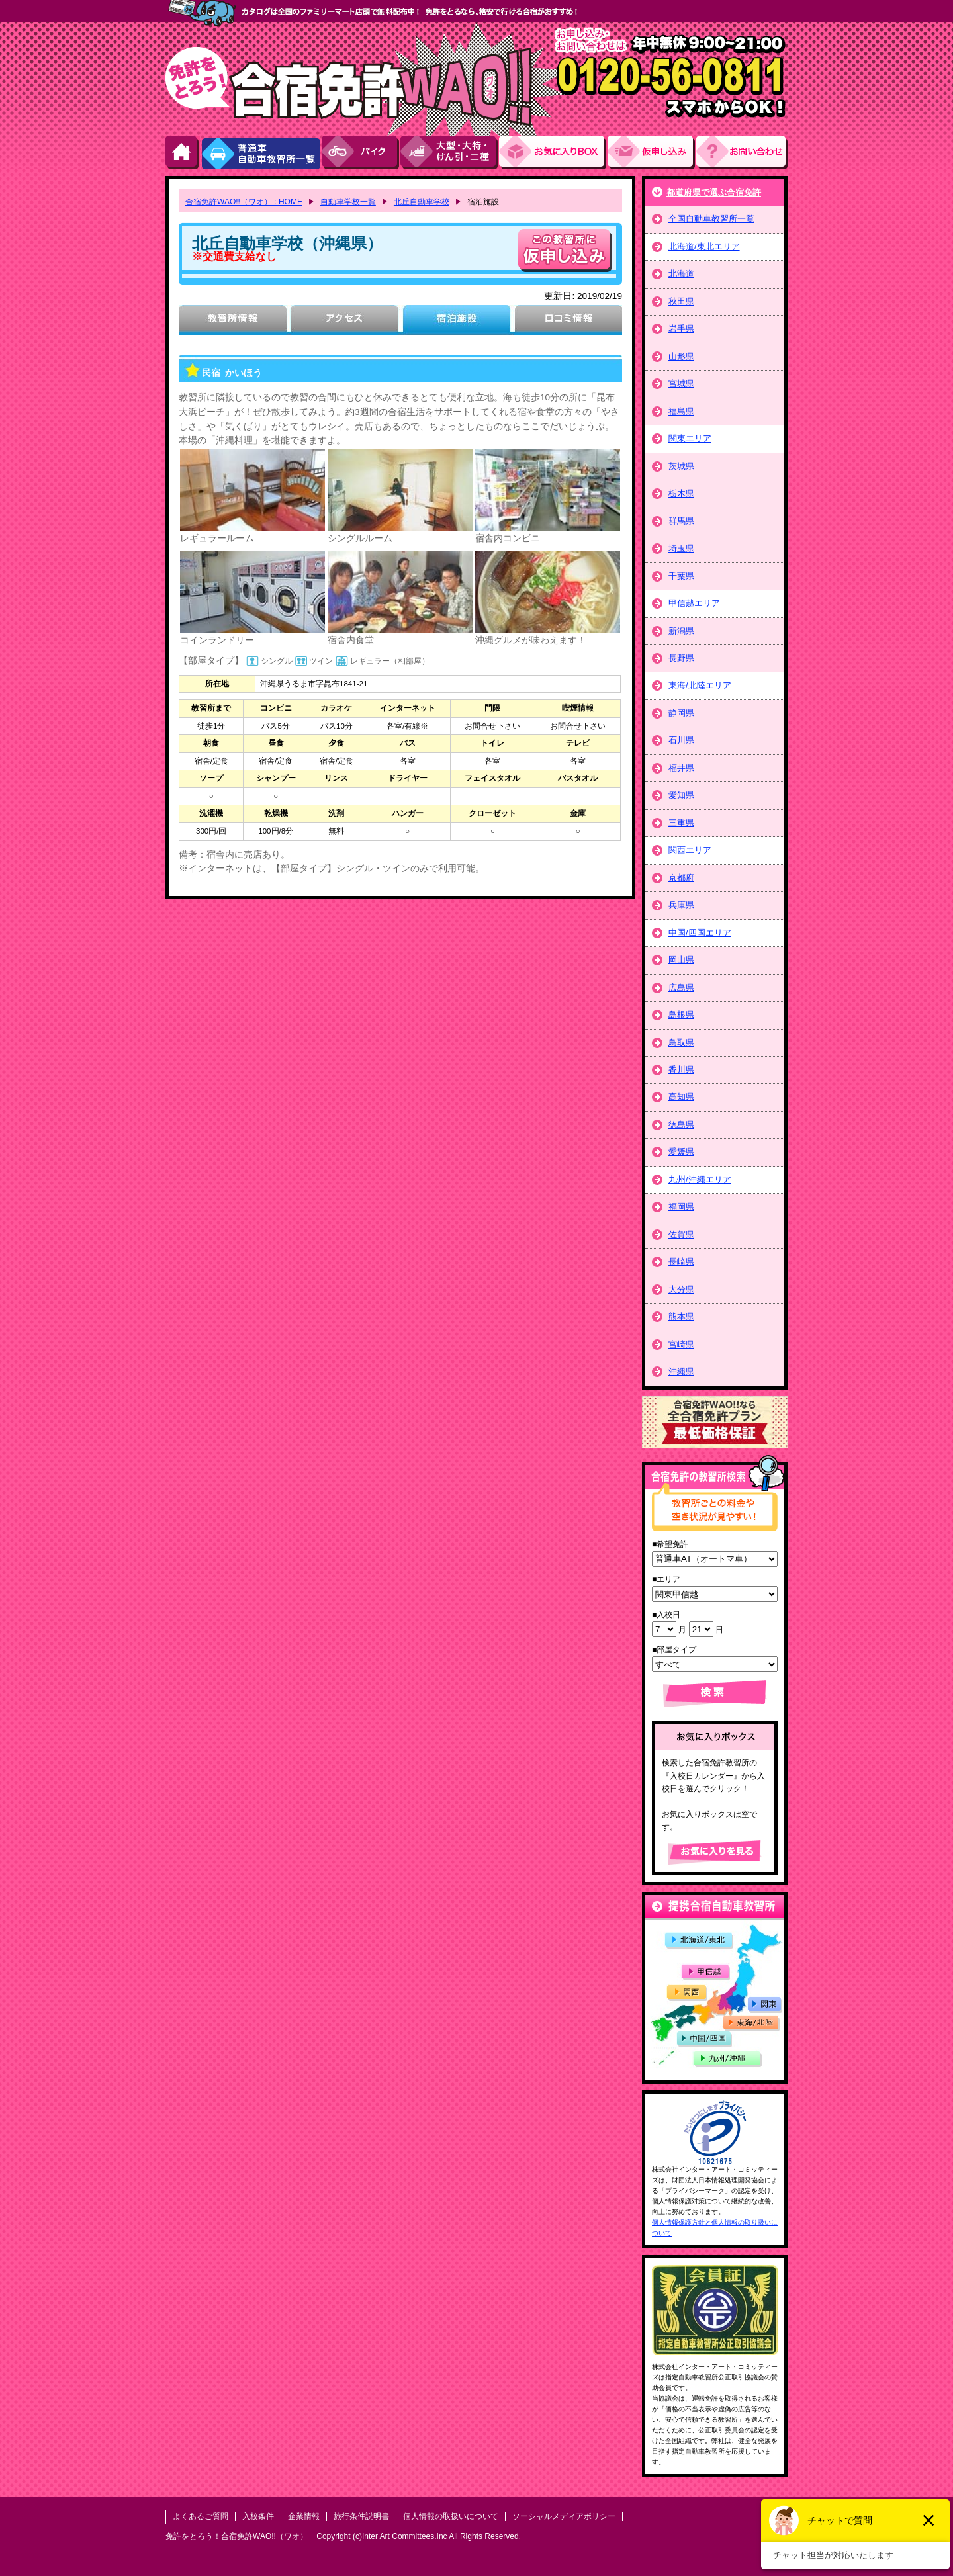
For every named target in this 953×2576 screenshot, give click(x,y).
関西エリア (689, 850)
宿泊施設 (456, 320)
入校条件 (258, 2516)
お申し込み (652, 152)
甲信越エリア (694, 603)
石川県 (681, 740)
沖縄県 (681, 1371)
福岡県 (681, 1207)
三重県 (681, 823)
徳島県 (681, 1125)
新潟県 (681, 631)
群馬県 (681, 521)
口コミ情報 (568, 320)
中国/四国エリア (699, 933)
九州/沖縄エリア (699, 1179)
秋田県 (681, 301)
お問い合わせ (742, 152)
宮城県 (681, 383)
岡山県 (681, 960)
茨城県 (681, 466)
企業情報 (304, 2516)
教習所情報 (233, 320)
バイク (361, 152)
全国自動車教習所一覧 (711, 219)
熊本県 (681, 1316)
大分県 (681, 1289)
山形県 (681, 356)
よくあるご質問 (200, 2516)
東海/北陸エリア (699, 685)
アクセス (344, 320)
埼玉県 (681, 548)
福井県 (681, 768)
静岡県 (681, 713)
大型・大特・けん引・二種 (449, 152)
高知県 (681, 1097)
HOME (182, 152)
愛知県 (681, 795)
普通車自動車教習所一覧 (261, 152)
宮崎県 (681, 1344)
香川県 (681, 1070)
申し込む (565, 250)
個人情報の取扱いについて (450, 2516)
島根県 (681, 1015)
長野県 (681, 658)
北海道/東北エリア (704, 246)
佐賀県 (681, 1234)
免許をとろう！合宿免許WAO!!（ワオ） (236, 2536)
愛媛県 (681, 1152)
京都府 (681, 878)
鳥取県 (681, 1042)
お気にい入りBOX (553, 152)
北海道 (681, 274)
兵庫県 (681, 905)
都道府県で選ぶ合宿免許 (713, 192)
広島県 (681, 988)
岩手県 (681, 328)
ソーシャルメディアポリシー (563, 2516)
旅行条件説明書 (361, 2516)
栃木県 (681, 493)
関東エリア (689, 438)
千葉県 (681, 576)
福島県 (681, 411)
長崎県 (681, 1261)
